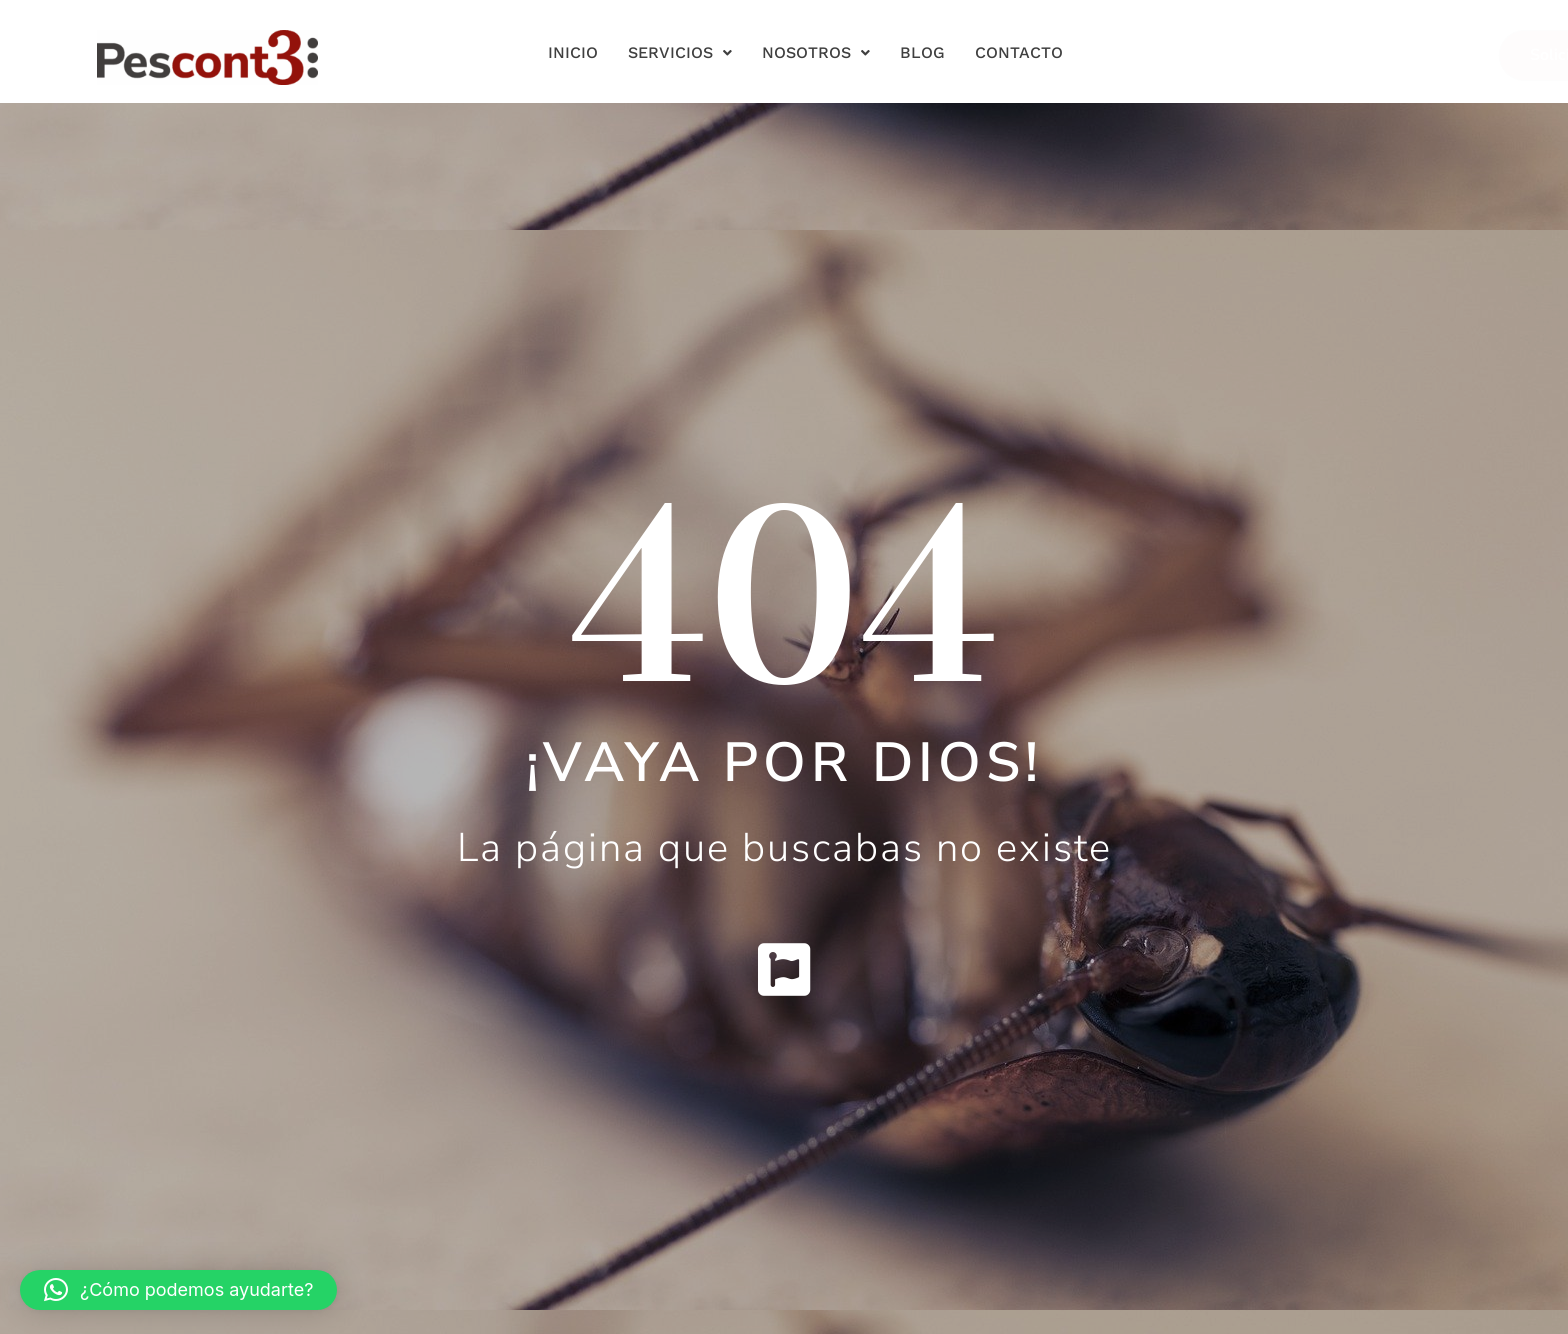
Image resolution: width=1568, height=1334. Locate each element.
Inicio (573, 52)
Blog (922, 52)
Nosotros (816, 52)
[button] (178, 1290)
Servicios (680, 52)
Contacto (1019, 52)
